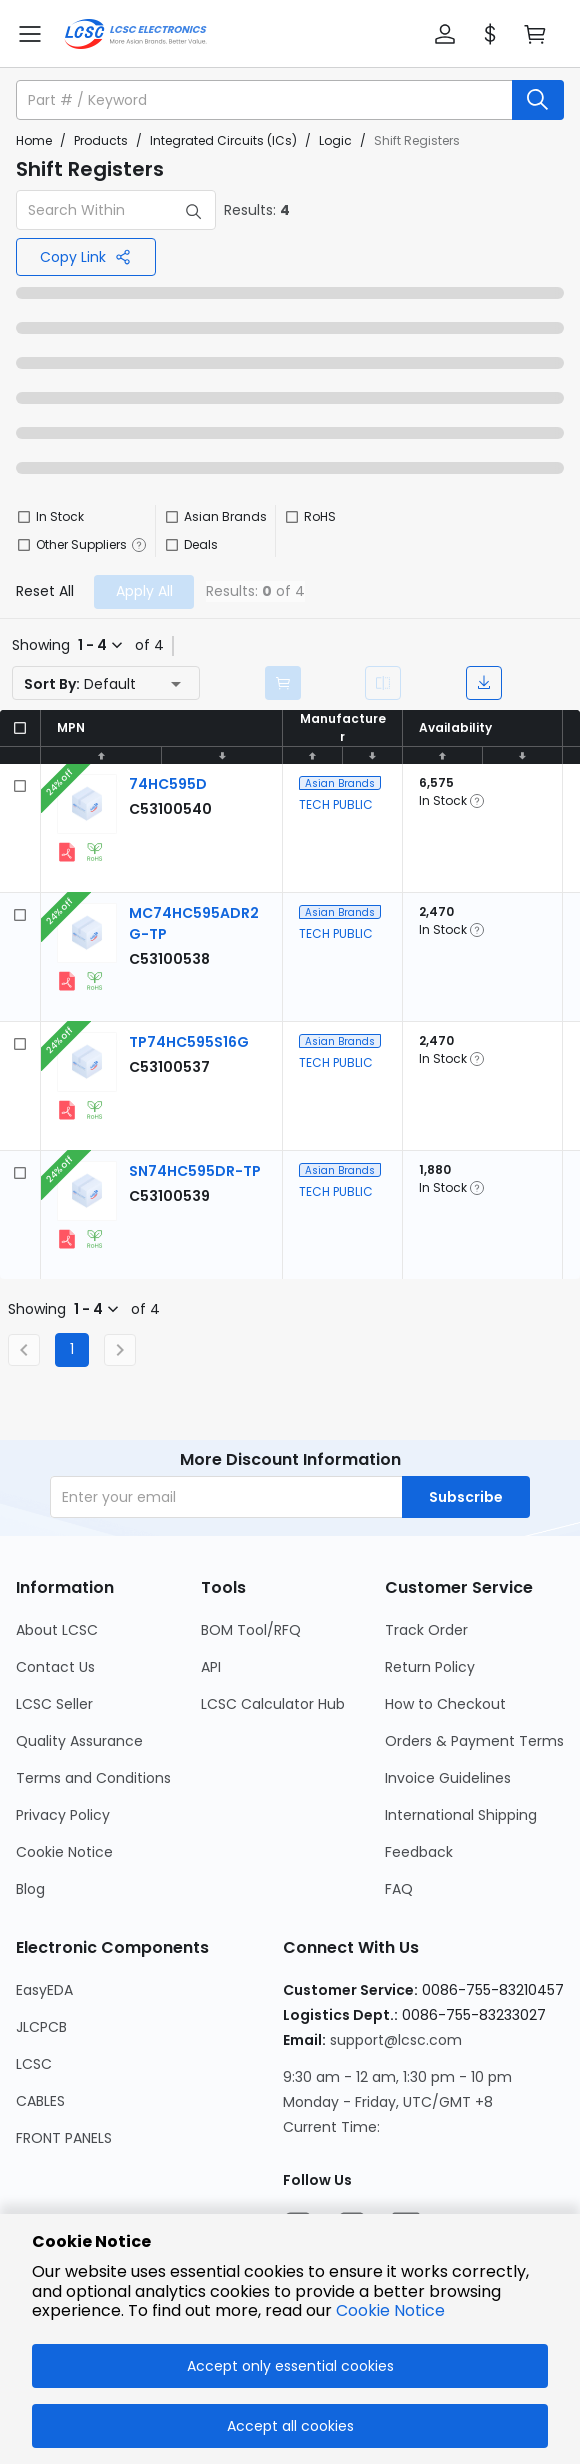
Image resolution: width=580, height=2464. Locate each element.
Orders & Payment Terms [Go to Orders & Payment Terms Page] (474, 1741)
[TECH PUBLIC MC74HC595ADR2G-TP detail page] (169, 959)
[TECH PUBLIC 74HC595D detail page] (168, 784)
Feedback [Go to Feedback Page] (419, 1852)
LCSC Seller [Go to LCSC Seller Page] (54, 1704)
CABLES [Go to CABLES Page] (40, 2101)
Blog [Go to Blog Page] (30, 1889)
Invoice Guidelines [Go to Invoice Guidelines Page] (448, 1778)
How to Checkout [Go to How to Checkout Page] (445, 1704)
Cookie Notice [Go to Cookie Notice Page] (64, 1852)
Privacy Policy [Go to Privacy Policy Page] (63, 1815)
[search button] (538, 100)
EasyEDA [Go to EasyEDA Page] (44, 1990)
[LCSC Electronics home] (135, 34)
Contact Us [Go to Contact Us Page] (55, 1667)
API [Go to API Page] (211, 1667)
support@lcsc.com (396, 2040)
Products (101, 140)
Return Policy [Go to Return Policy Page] (430, 1667)
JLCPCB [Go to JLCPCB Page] (41, 2027)
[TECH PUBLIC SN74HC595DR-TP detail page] (195, 1171)
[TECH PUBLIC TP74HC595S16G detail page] (189, 1042)
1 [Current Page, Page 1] (72, 1349)
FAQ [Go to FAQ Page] (399, 1889)
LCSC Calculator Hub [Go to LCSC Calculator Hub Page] (273, 1704)
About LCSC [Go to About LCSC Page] (57, 1630)
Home (34, 140)
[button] (445, 34)
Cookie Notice (390, 2310)
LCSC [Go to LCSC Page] (34, 2064)
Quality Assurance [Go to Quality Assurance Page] (79, 1741)
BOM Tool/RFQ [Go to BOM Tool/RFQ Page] (251, 1630)
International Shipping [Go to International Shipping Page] (461, 1815)
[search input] (266, 100)
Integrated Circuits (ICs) (223, 140)
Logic (335, 140)
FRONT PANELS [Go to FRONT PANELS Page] (64, 2138)
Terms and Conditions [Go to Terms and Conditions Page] (93, 1778)
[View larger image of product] (87, 804)
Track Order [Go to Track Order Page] (426, 1630)
